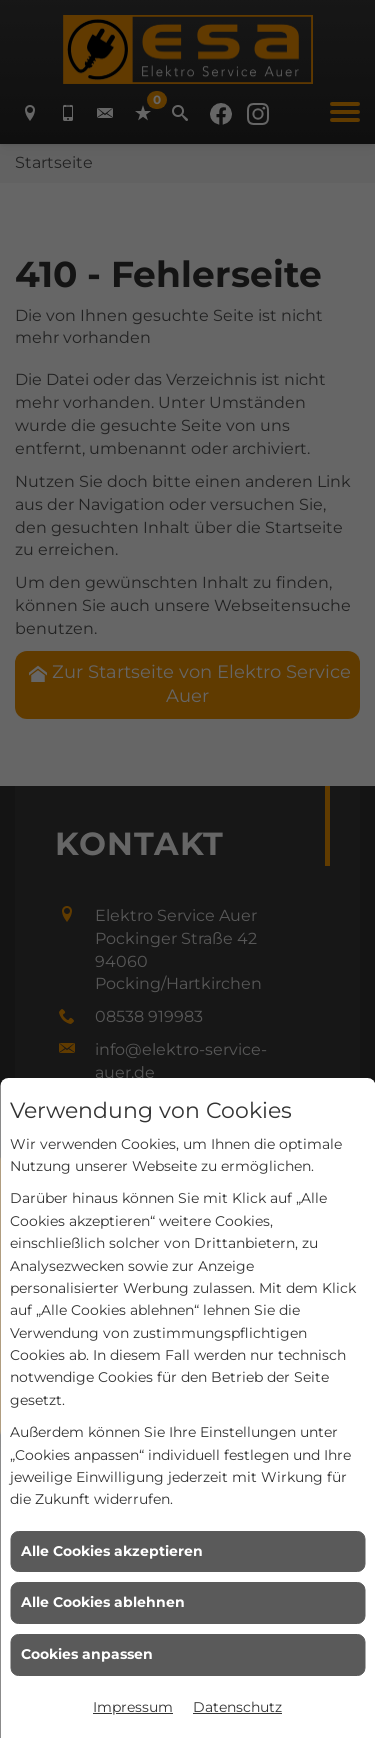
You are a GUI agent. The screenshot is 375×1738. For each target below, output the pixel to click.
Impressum (133, 1707)
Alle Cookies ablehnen (103, 1602)
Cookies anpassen (87, 1654)
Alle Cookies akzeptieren (112, 1551)
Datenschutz (237, 1707)
